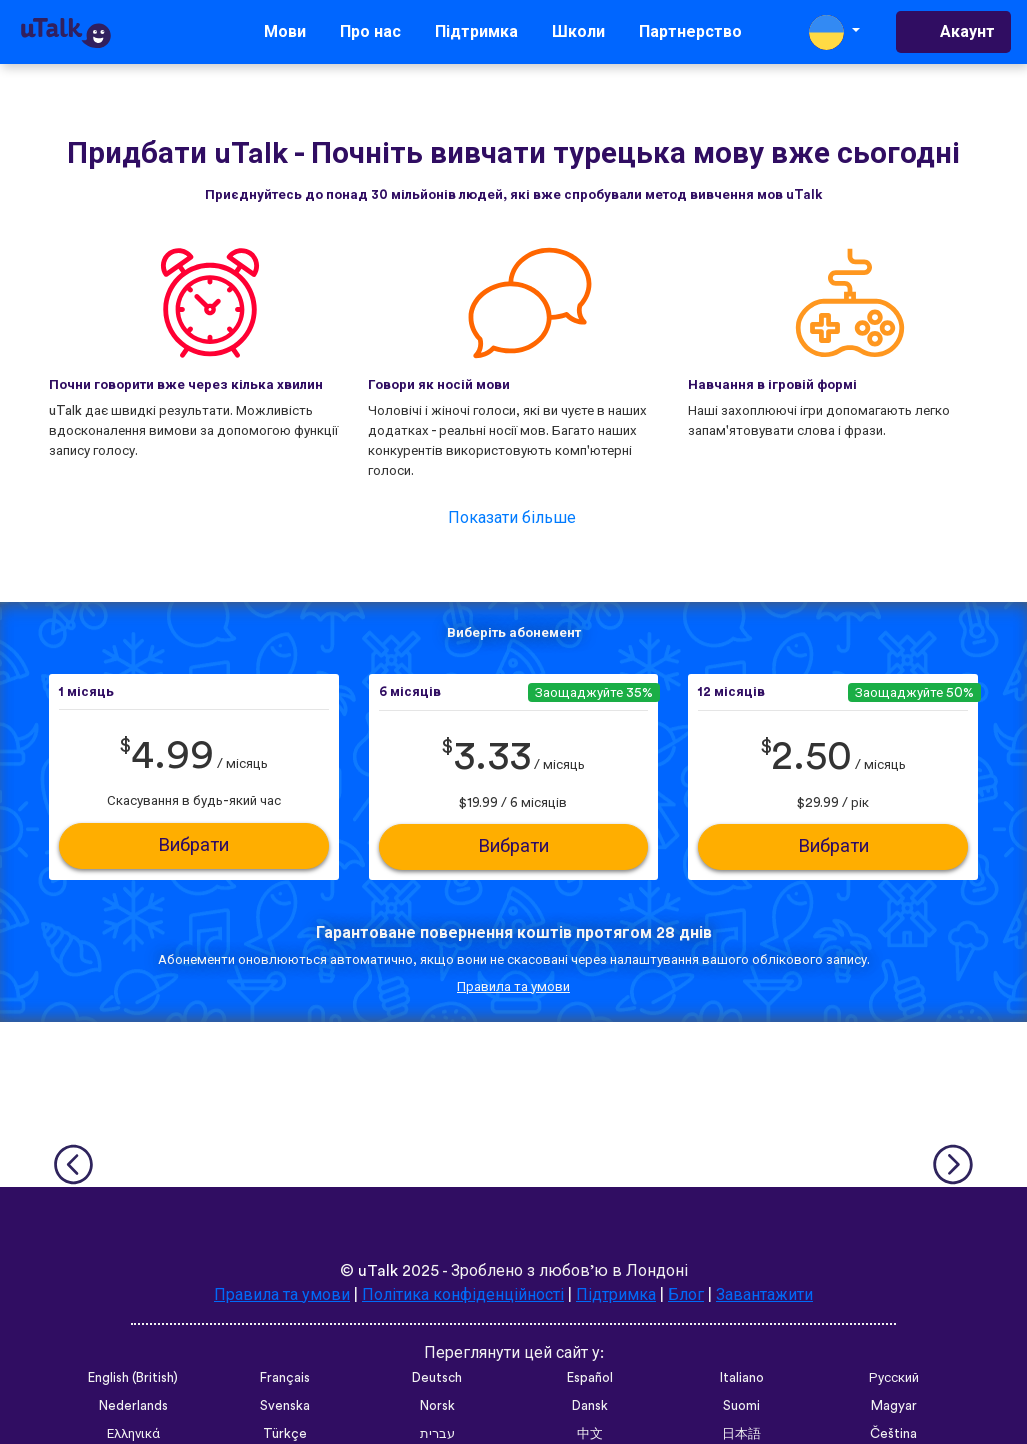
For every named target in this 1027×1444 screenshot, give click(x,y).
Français (285, 1378)
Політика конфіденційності (463, 1295)
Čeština (893, 1434)
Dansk (590, 1406)
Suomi (741, 1406)
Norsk (437, 1406)
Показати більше (512, 518)
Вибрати (193, 845)
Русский (894, 1378)
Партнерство (690, 32)
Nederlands (133, 1406)
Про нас (370, 32)
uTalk (378, 1271)
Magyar (894, 1406)
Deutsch (437, 1378)
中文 (590, 1434)
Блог (686, 1295)
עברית (437, 1434)
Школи (578, 32)
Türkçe (285, 1434)
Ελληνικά (133, 1434)
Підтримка (476, 32)
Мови (285, 32)
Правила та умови (513, 987)
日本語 (741, 1434)
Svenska (285, 1406)
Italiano (742, 1378)
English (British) (133, 1378)
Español (590, 1378)
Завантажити (764, 1295)
